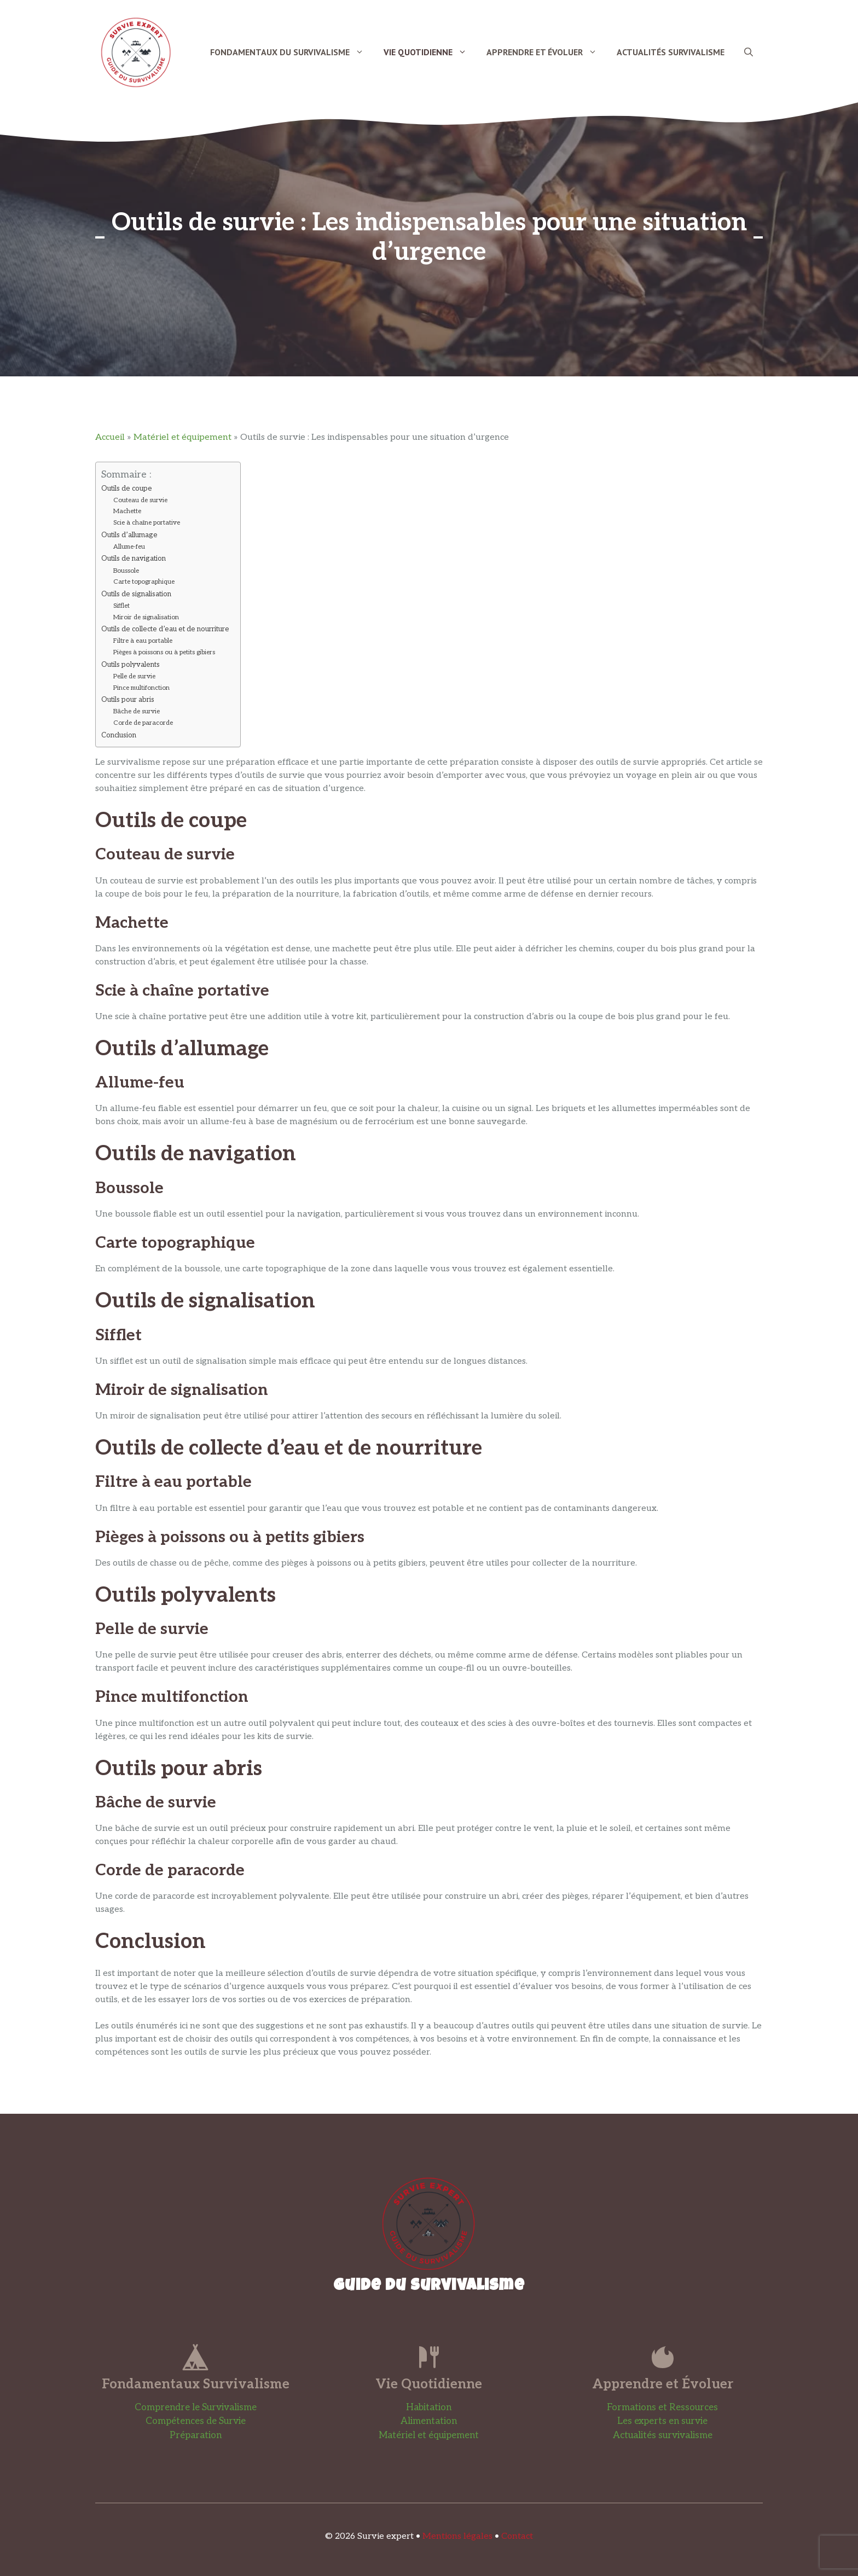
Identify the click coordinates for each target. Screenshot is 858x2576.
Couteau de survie (140, 500)
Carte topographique (144, 581)
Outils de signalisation (136, 594)
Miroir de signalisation (146, 617)
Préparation (196, 2435)
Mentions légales (457, 2536)
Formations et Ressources (662, 2407)
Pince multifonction (141, 687)
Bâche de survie (136, 711)
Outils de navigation (133, 558)
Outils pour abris (127, 699)
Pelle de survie (134, 676)
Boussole (126, 570)
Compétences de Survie (196, 2421)
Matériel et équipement (182, 437)
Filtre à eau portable (142, 640)
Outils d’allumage (129, 535)
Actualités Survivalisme (670, 51)
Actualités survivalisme (662, 2435)
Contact (517, 2536)
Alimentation (429, 2421)
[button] (748, 52)
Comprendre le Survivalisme (196, 2407)
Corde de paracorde (143, 722)
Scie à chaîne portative (146, 522)
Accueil (110, 437)
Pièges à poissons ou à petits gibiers (164, 652)
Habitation (428, 2407)
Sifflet (121, 605)
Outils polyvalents (130, 664)
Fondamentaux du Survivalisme (292, 52)
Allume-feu (129, 546)
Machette (127, 511)
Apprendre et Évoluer (546, 52)
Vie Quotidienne (430, 52)
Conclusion (118, 735)
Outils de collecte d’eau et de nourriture (165, 629)
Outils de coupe (126, 488)
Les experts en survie (662, 2421)
